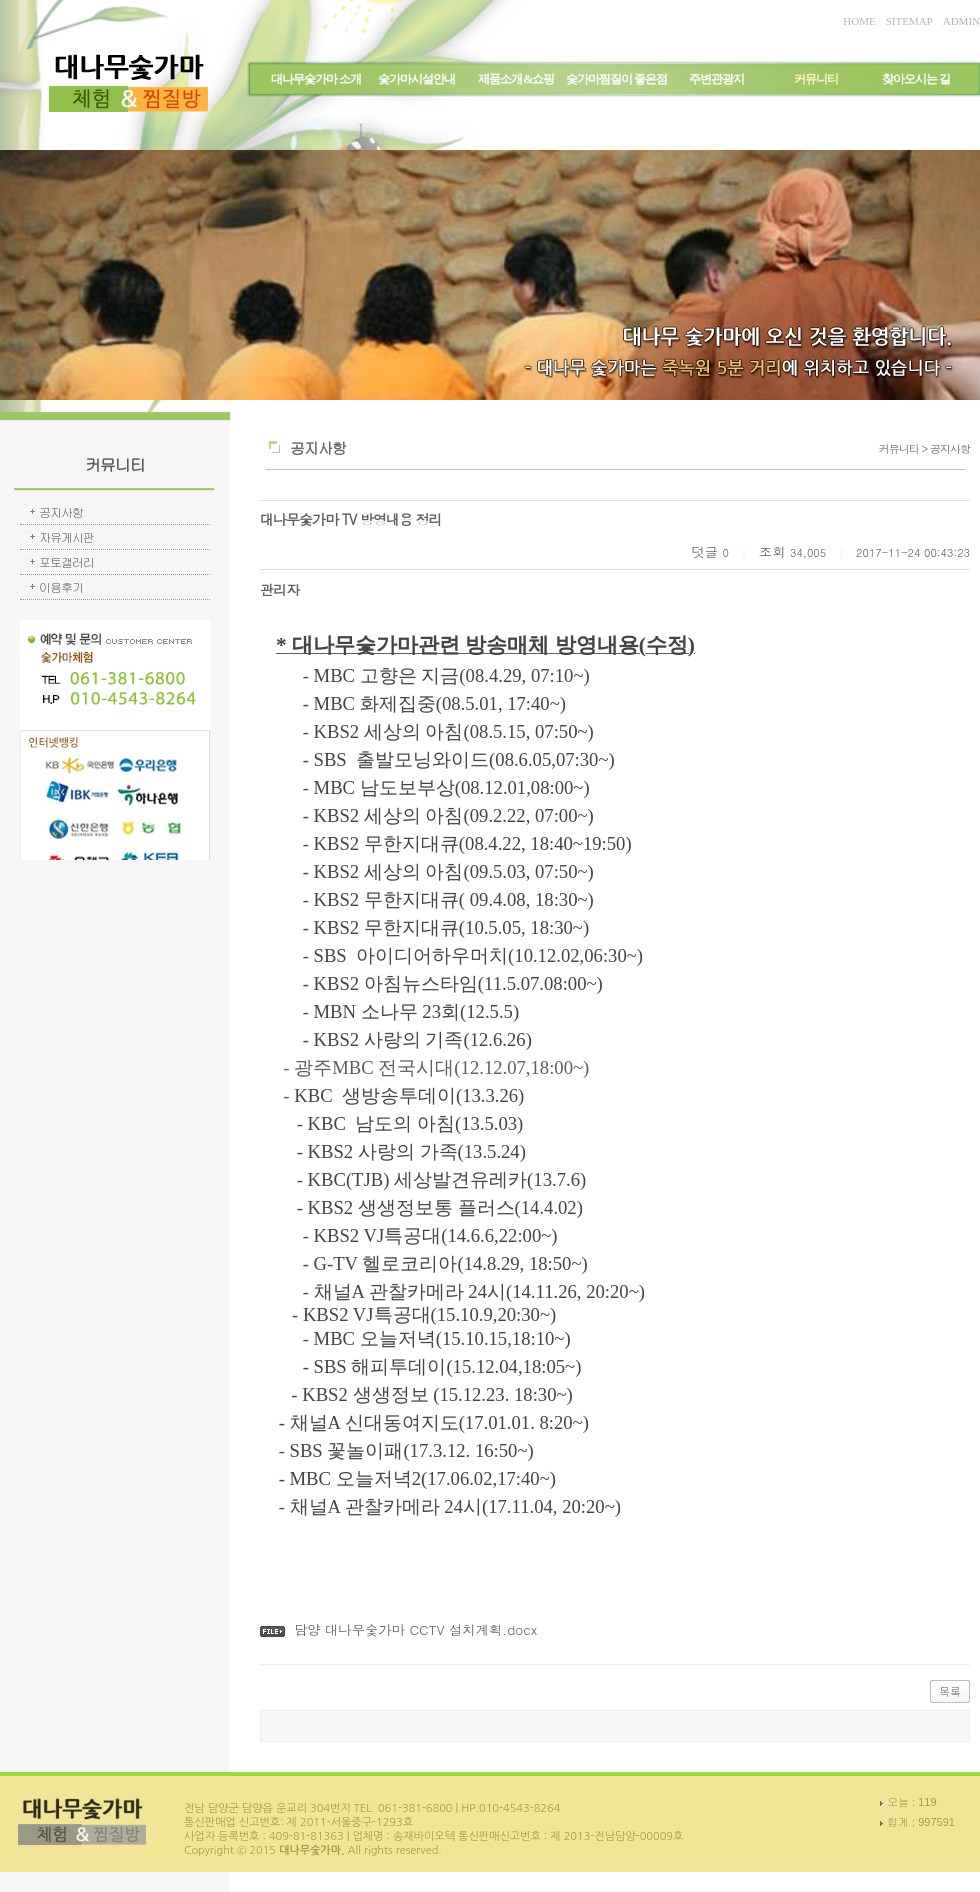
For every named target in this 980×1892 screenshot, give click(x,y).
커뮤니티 (816, 79)
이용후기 (61, 586)
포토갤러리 (66, 561)
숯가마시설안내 (416, 79)
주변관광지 (716, 79)
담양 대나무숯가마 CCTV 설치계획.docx (415, 1629)
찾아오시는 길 (916, 79)
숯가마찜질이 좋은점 (616, 79)
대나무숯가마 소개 (316, 79)
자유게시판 (66, 536)
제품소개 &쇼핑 (516, 79)
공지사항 (61, 511)
